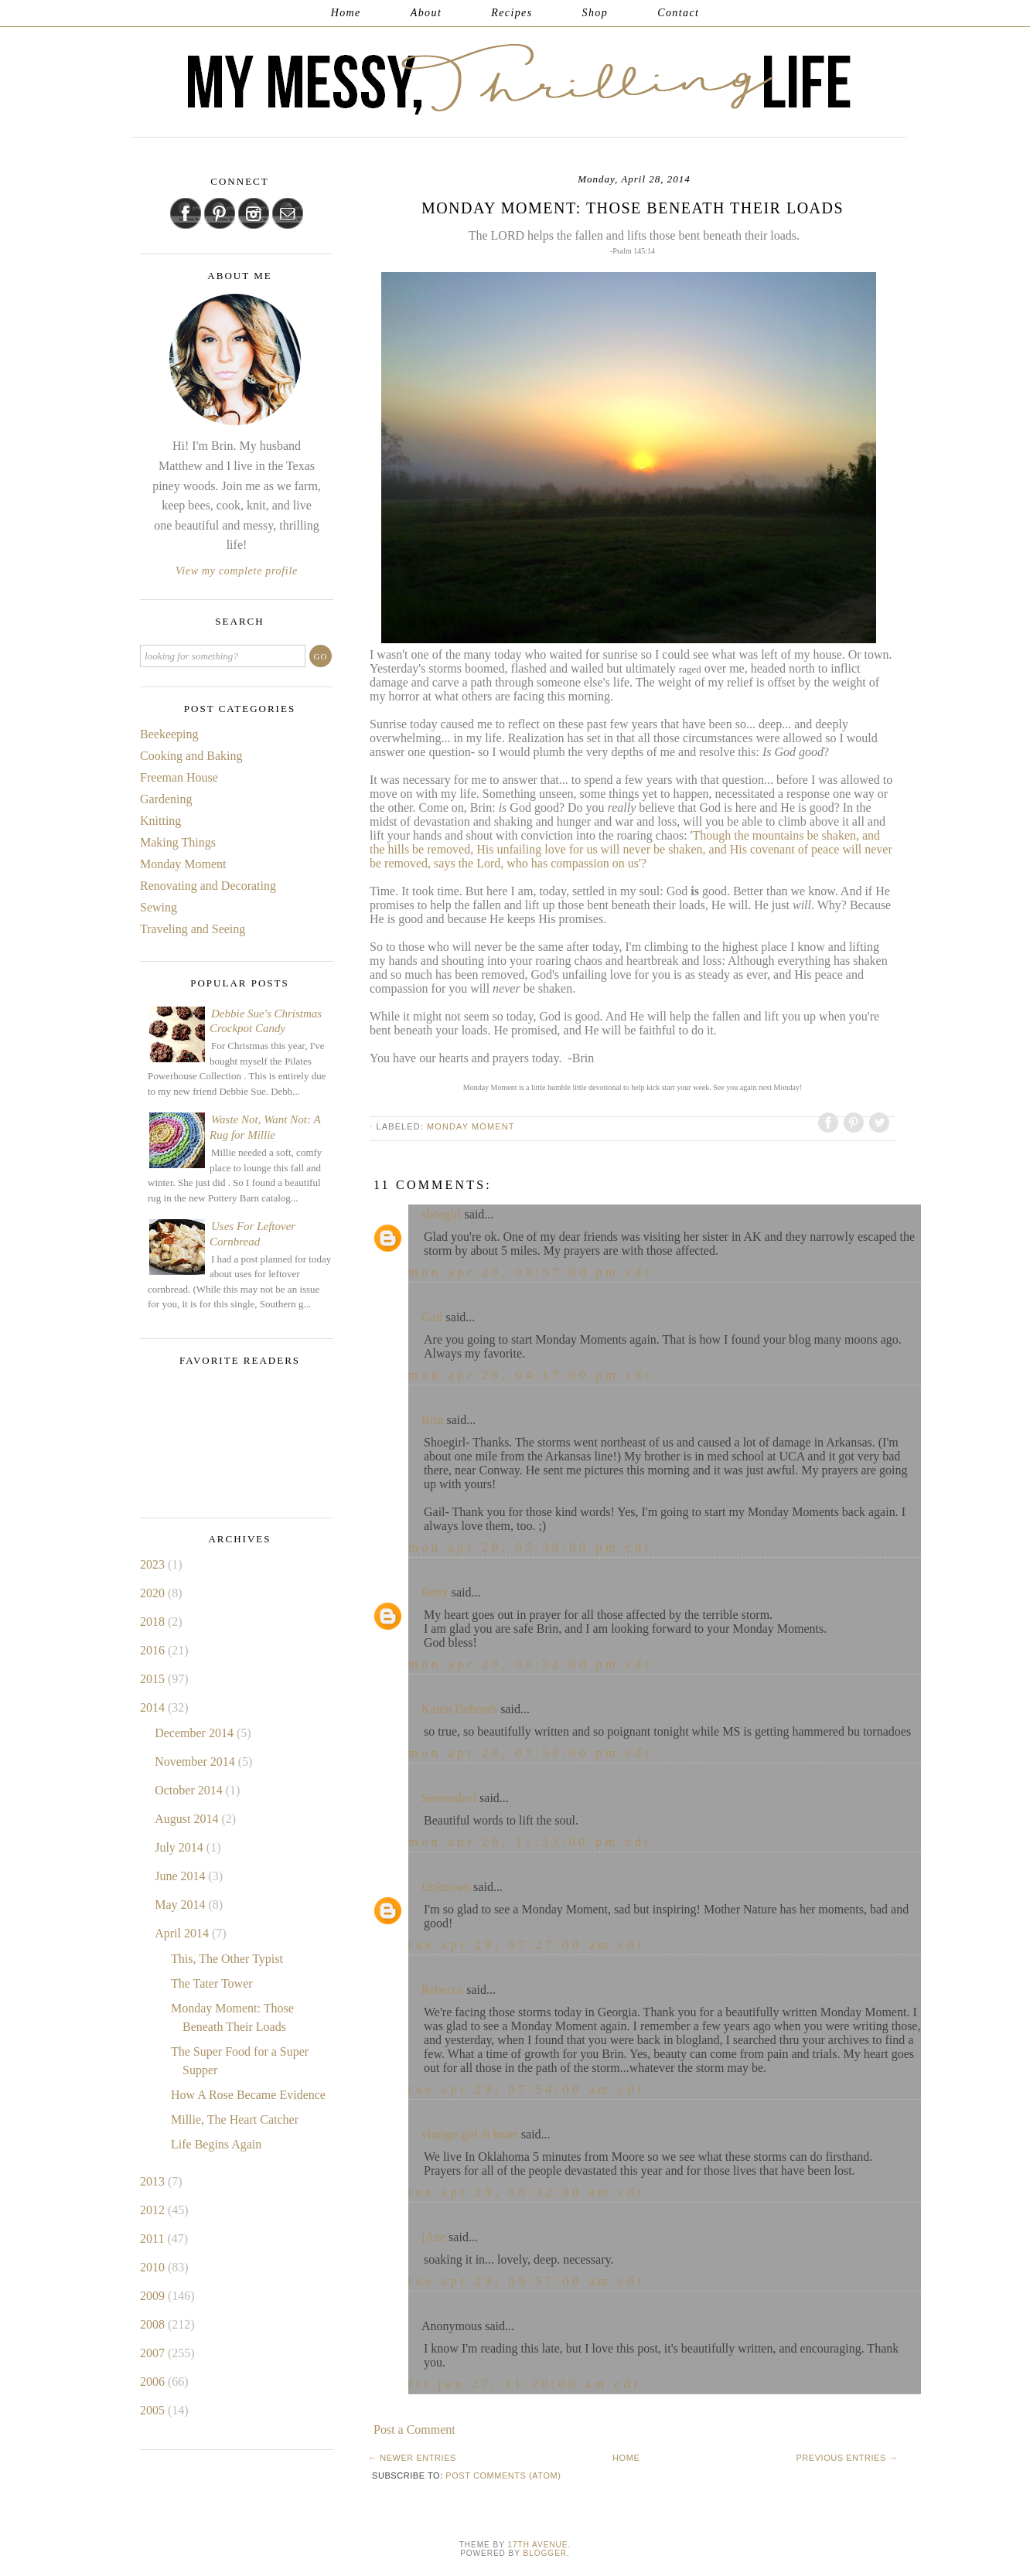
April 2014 (183, 1933)
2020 (154, 1593)
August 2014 (188, 1818)
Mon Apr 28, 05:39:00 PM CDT (530, 1547)
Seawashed (448, 1797)
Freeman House (179, 777)
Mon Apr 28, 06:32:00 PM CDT (530, 1664)
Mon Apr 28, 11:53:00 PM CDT (530, 1842)
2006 (154, 2381)
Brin (432, 1419)
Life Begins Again (216, 2144)
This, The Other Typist (227, 1958)
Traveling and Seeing (192, 928)
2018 (154, 1621)
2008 (154, 2324)
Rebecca (442, 1989)
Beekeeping (169, 734)
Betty (434, 1592)
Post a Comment (414, 2429)
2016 (154, 1650)
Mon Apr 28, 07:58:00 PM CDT (530, 1753)
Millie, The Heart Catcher (234, 2119)
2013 (154, 2181)
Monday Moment (471, 1126)
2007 (154, 2353)
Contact (678, 13)
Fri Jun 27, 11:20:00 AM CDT (524, 2383)
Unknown (445, 1886)
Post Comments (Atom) (503, 2475)
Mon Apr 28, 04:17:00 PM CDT (530, 1375)
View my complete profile (237, 571)
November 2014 (196, 1761)
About (426, 13)
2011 (153, 2238)
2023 (154, 1564)
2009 (154, 2295)
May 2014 (181, 1904)
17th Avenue (537, 2544)
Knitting (160, 820)
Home (346, 13)
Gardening (166, 799)
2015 (154, 1678)
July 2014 (180, 1847)
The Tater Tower (212, 1983)
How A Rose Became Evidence (248, 2094)
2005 (154, 2410)
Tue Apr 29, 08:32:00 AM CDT (526, 2192)
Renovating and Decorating (208, 885)
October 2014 (190, 1790)
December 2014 (196, 1732)
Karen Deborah (459, 1709)
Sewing (158, 907)
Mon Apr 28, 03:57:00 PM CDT (530, 1272)
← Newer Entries (412, 2457)
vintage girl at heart (469, 2134)
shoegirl (441, 1214)
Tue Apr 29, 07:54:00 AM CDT (526, 2089)
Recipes (511, 13)
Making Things (178, 842)
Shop (595, 13)
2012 (154, 2210)
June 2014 (181, 1876)
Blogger (545, 2553)
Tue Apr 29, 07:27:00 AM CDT (526, 1944)
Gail (432, 1317)
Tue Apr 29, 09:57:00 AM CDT (526, 2281)
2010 (154, 2267)
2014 (154, 1707)
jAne (433, 2237)
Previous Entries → (847, 2457)
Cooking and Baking (191, 755)
